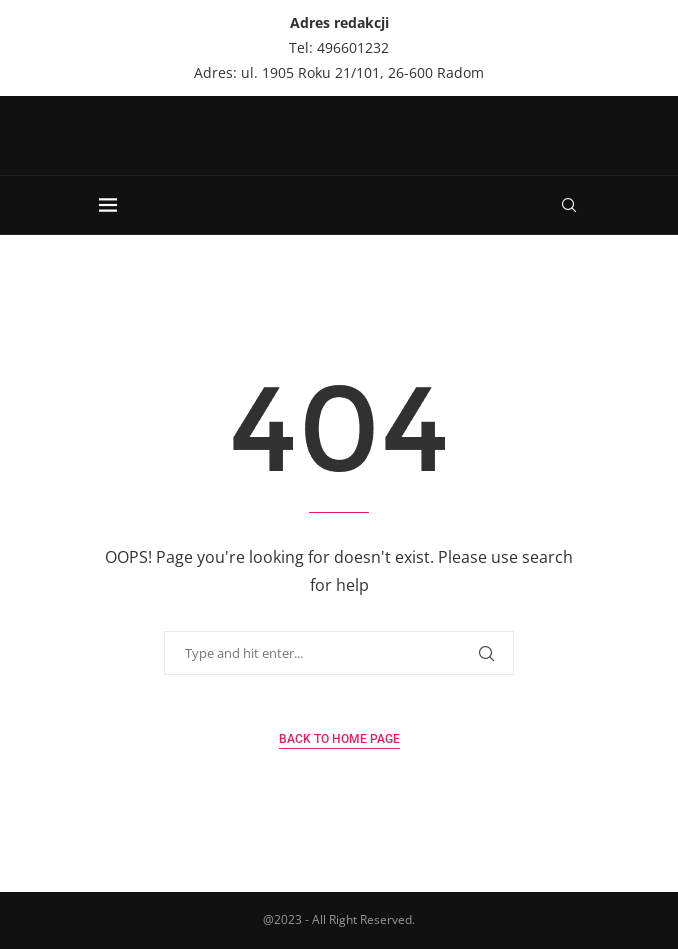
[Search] (569, 205)
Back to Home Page (339, 739)
